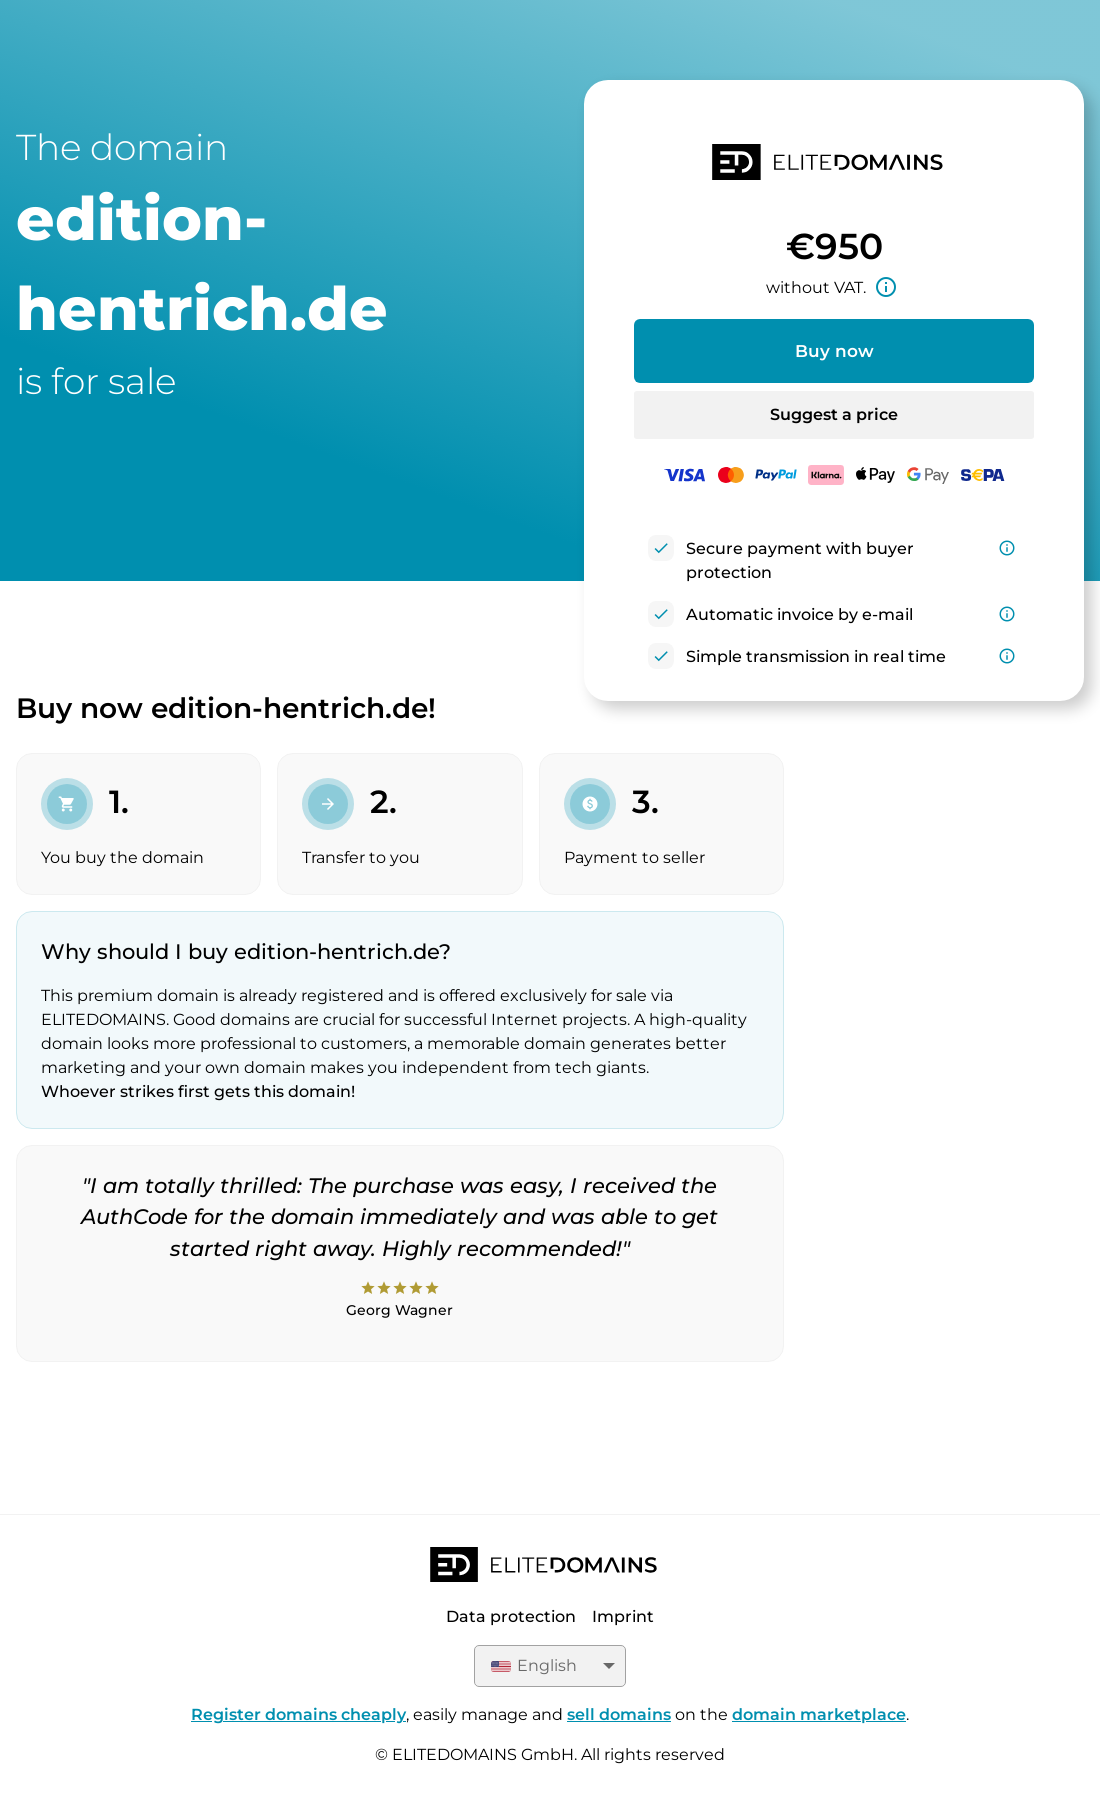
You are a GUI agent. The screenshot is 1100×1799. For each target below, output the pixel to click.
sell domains (619, 1714)
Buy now (834, 351)
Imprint (623, 1616)
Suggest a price (834, 414)
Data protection (511, 1616)
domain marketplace (819, 1714)
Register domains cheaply (298, 1714)
